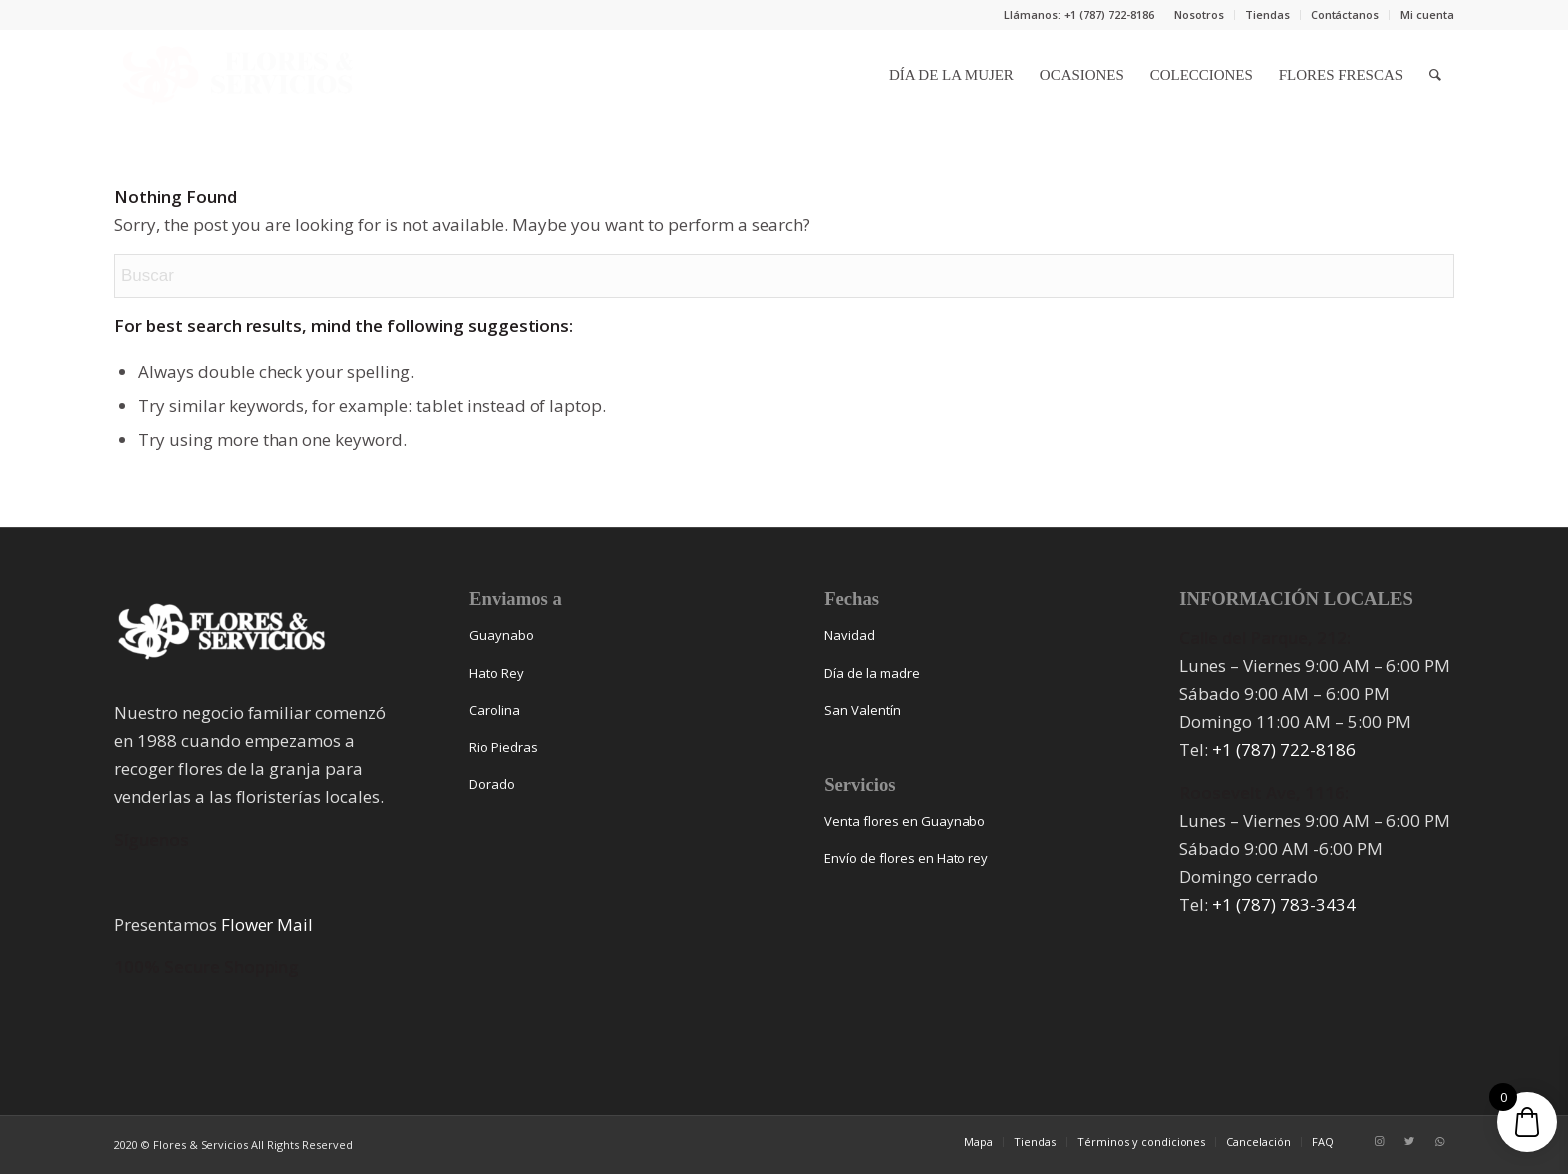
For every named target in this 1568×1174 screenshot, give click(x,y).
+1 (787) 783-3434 (1284, 904)
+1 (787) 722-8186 (1284, 749)
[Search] (1435, 75)
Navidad (849, 635)
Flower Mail (267, 924)
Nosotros (1199, 14)
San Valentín (862, 710)
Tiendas (1267, 14)
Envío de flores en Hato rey (906, 858)
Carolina (494, 710)
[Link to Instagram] (1379, 1141)
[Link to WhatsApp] (1439, 1141)
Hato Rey (496, 673)
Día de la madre (872, 673)
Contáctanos (1345, 14)
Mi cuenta (1427, 14)
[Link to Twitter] (1409, 1141)
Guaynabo (501, 635)
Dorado (492, 784)
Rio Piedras (503, 747)
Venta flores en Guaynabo (904, 821)
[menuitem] (1199, 15)
